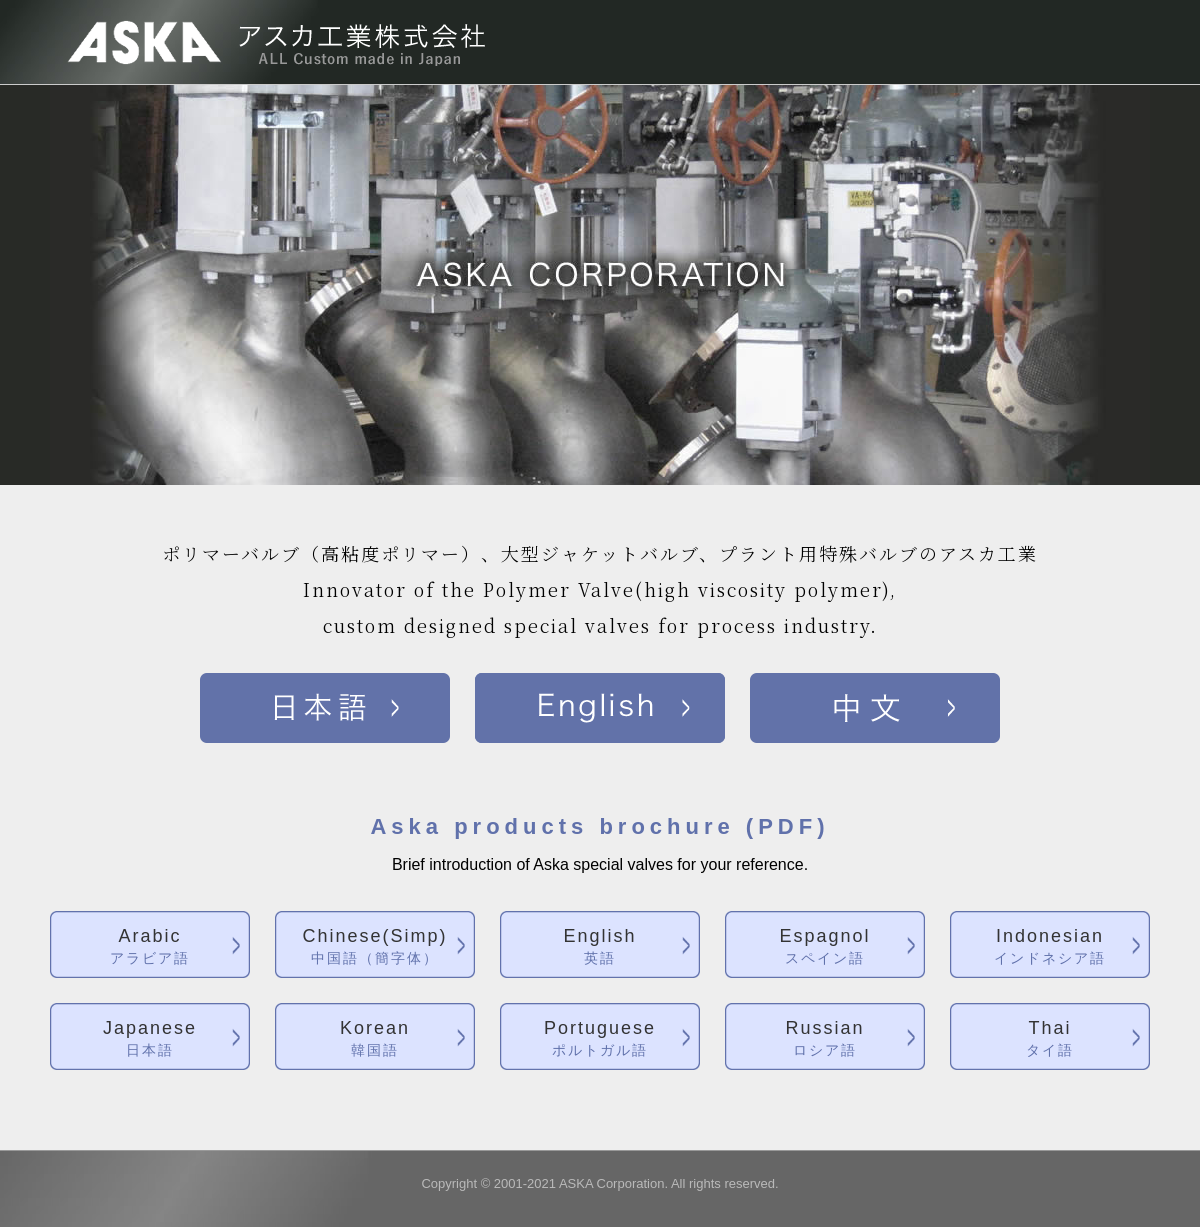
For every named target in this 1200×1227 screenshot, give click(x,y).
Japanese (150, 1039)
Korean (375, 1039)
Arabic (150, 947)
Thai (1050, 1039)
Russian (825, 1039)
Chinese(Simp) (375, 947)
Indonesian (1050, 947)
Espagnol (825, 947)
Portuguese (600, 1039)
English (600, 947)
